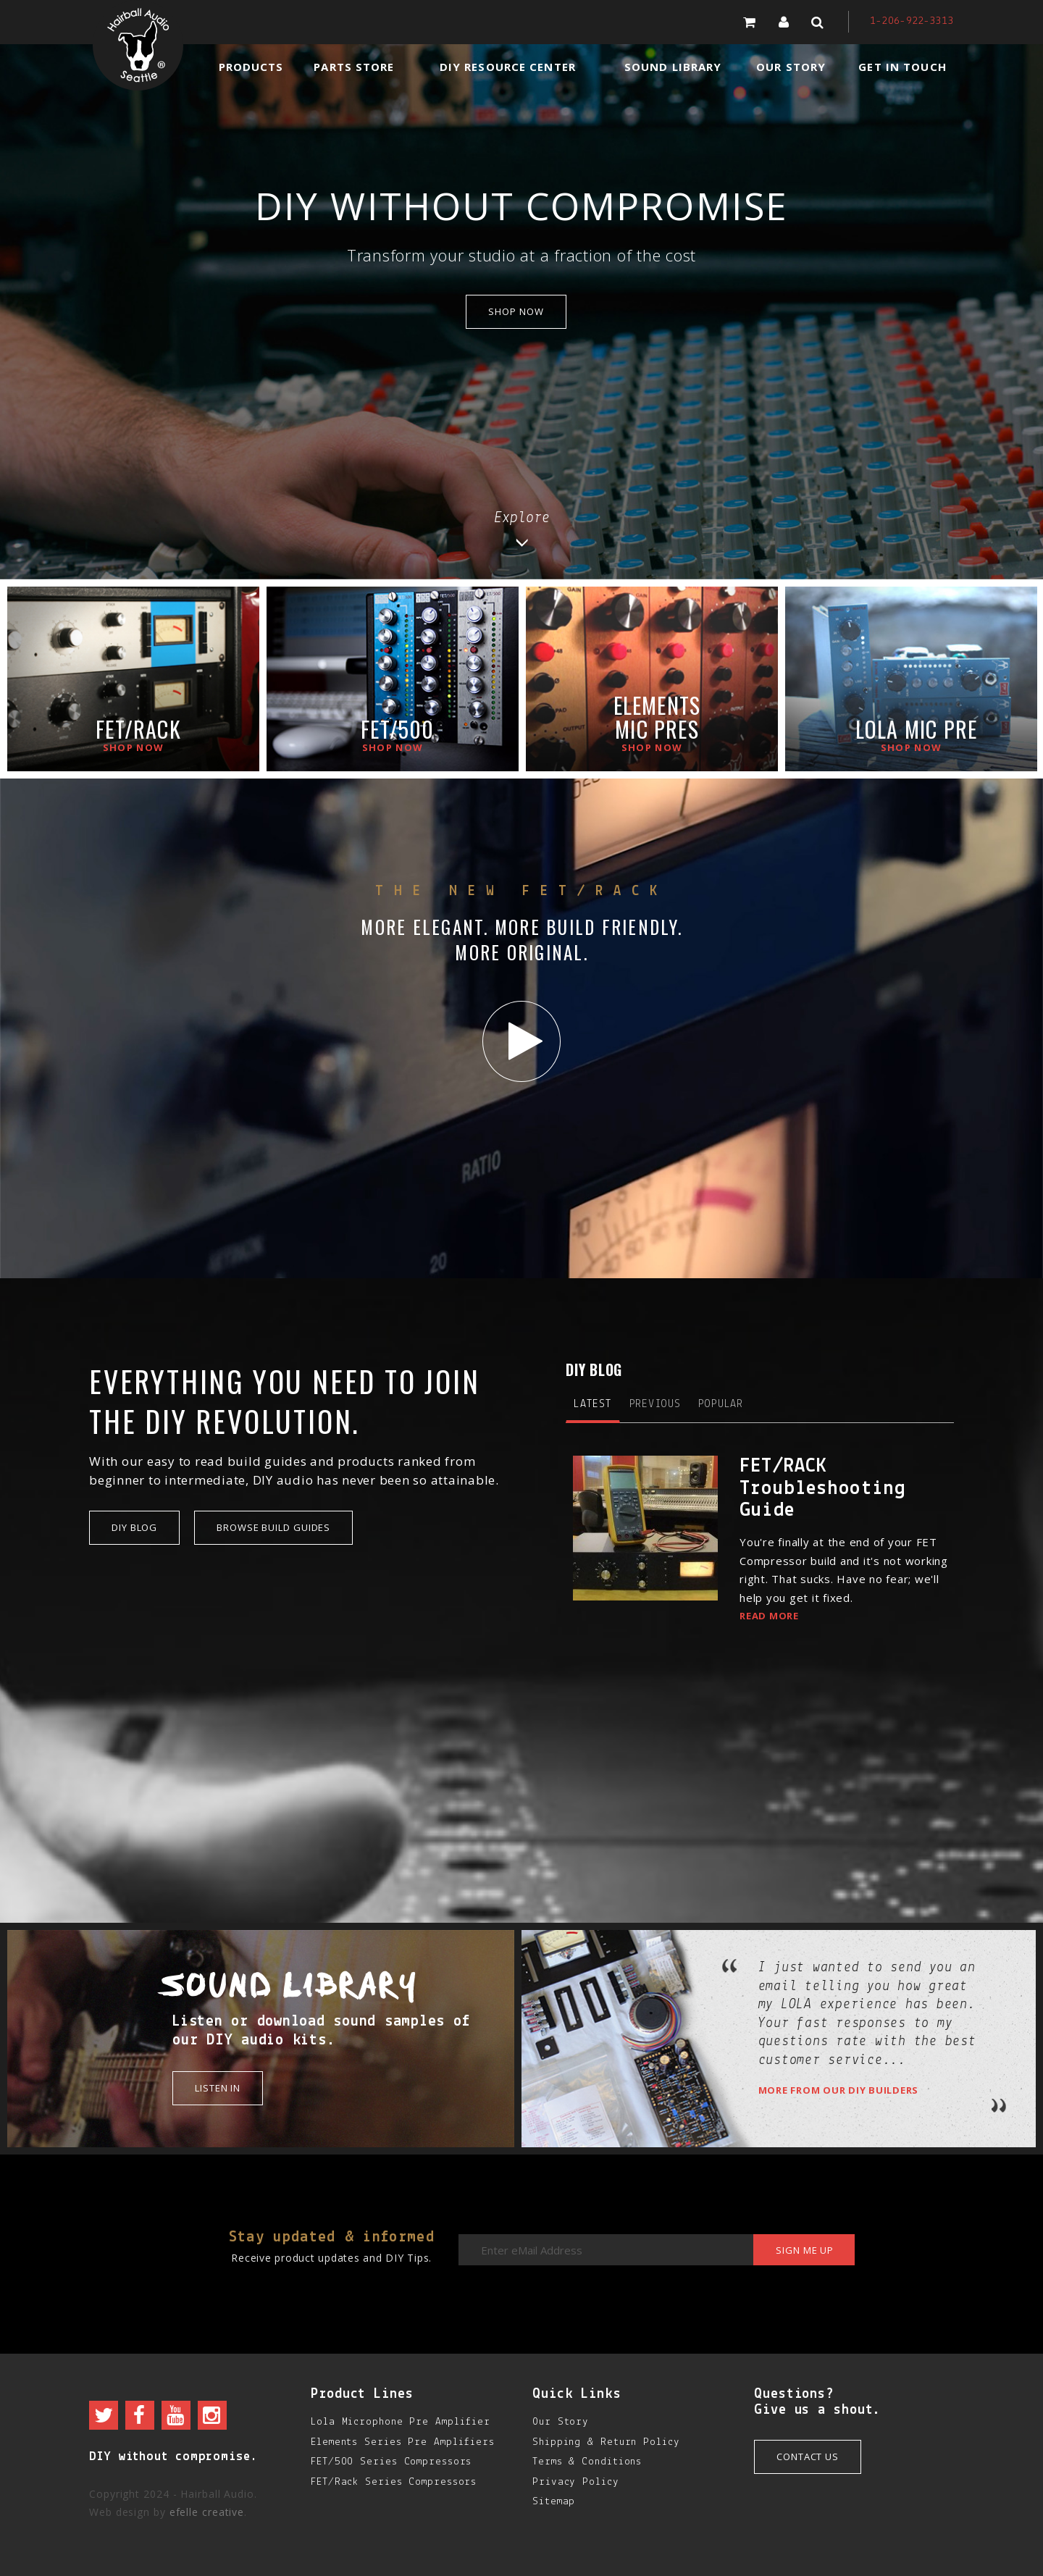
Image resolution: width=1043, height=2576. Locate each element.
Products (251, 66)
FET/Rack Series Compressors (394, 2482)
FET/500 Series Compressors (391, 2462)
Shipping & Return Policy (606, 2442)
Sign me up (805, 2250)
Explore (522, 528)
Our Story (791, 66)
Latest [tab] (593, 1404)
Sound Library (673, 66)
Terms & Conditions (587, 2462)
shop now (515, 311)
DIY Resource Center (508, 66)
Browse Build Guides (273, 1527)
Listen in (217, 2087)
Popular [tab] (720, 1404)
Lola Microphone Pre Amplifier (400, 2422)
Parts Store (354, 66)
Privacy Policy (575, 2482)
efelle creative (207, 2512)
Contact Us (807, 2456)
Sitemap (553, 2501)
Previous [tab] (655, 1404)
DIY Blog (134, 1527)
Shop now (133, 747)
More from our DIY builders (838, 2090)
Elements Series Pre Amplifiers (403, 2442)
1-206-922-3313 (912, 21)
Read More (769, 1615)
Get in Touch (902, 66)
